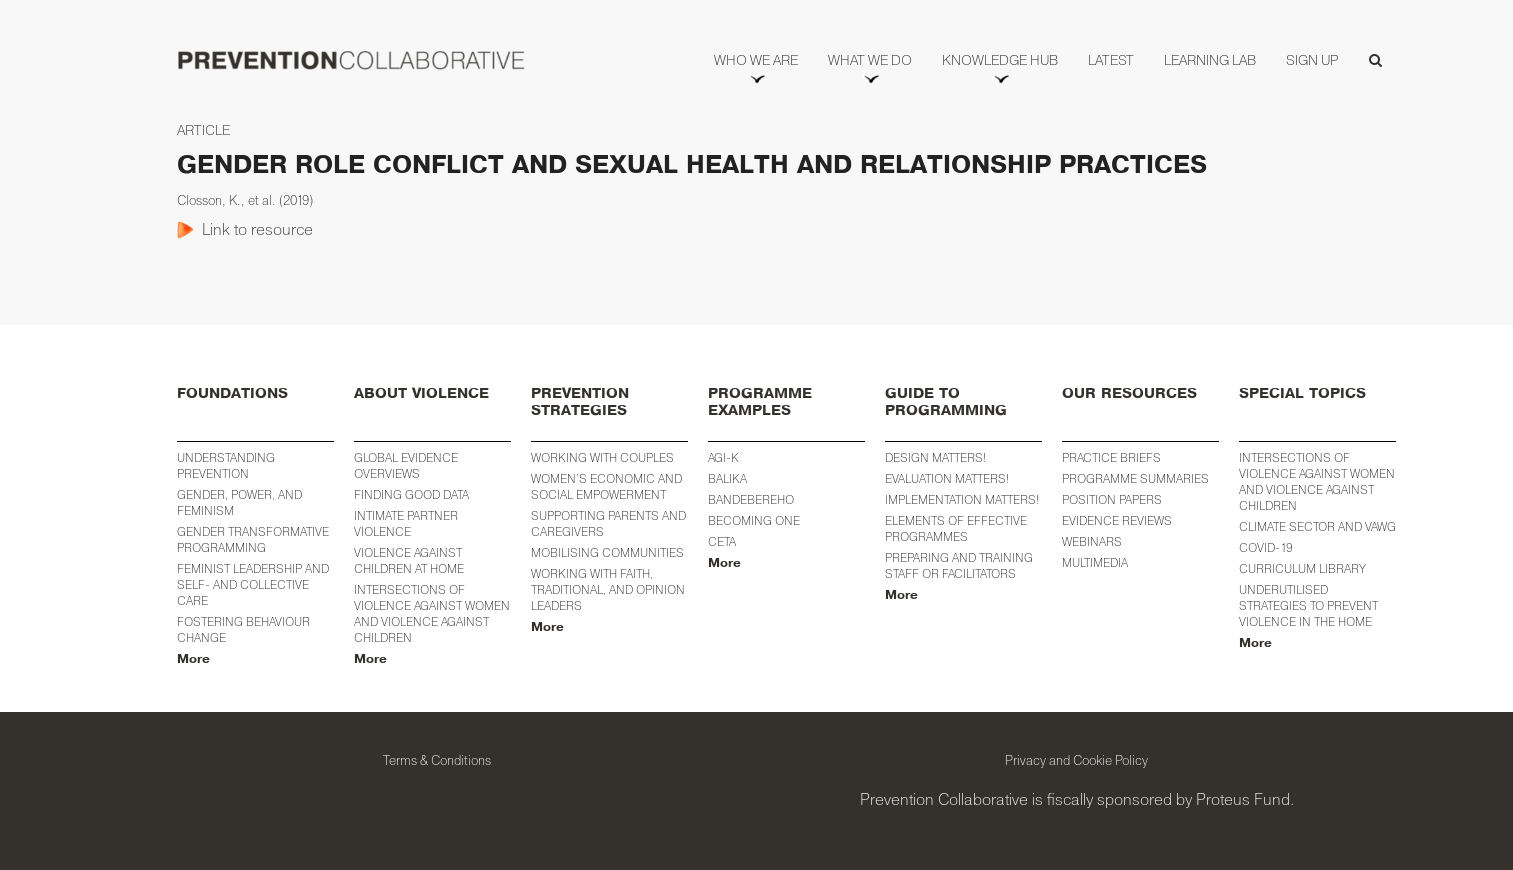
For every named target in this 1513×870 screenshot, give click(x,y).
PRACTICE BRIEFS (1111, 457)
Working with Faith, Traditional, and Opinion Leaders (608, 589)
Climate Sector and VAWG (1317, 526)
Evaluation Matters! (947, 478)
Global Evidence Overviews (406, 465)
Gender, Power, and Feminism (239, 502)
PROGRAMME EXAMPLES (760, 402)
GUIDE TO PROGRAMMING (946, 402)
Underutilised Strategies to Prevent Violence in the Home (1308, 605)
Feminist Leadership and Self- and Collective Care (253, 584)
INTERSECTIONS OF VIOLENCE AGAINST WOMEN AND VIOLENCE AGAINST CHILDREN (1317, 481)
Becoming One (754, 520)
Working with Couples (602, 457)
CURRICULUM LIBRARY (1302, 568)
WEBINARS (1092, 541)
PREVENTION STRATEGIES (580, 402)
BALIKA (727, 478)
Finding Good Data (411, 494)
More (193, 659)
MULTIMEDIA (1095, 562)
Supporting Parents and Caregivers (608, 523)
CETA (722, 541)
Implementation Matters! (962, 499)
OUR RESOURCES (1129, 393)
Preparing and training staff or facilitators (959, 565)
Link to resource (257, 229)
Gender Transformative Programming (253, 539)
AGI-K (723, 457)
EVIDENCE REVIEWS (1117, 520)
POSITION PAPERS (1112, 499)
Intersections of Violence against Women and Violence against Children (432, 613)
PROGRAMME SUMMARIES (1135, 478)
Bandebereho (751, 499)
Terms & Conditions (437, 760)
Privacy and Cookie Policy (1076, 760)
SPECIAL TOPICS (1302, 393)
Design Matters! (935, 457)
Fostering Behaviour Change (243, 629)
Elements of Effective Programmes (956, 528)
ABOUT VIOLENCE (421, 393)
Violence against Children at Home (409, 560)
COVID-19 (1266, 547)
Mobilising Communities (607, 552)
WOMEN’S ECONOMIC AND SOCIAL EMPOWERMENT (606, 486)
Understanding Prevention (226, 465)
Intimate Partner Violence (406, 523)
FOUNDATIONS (232, 393)
